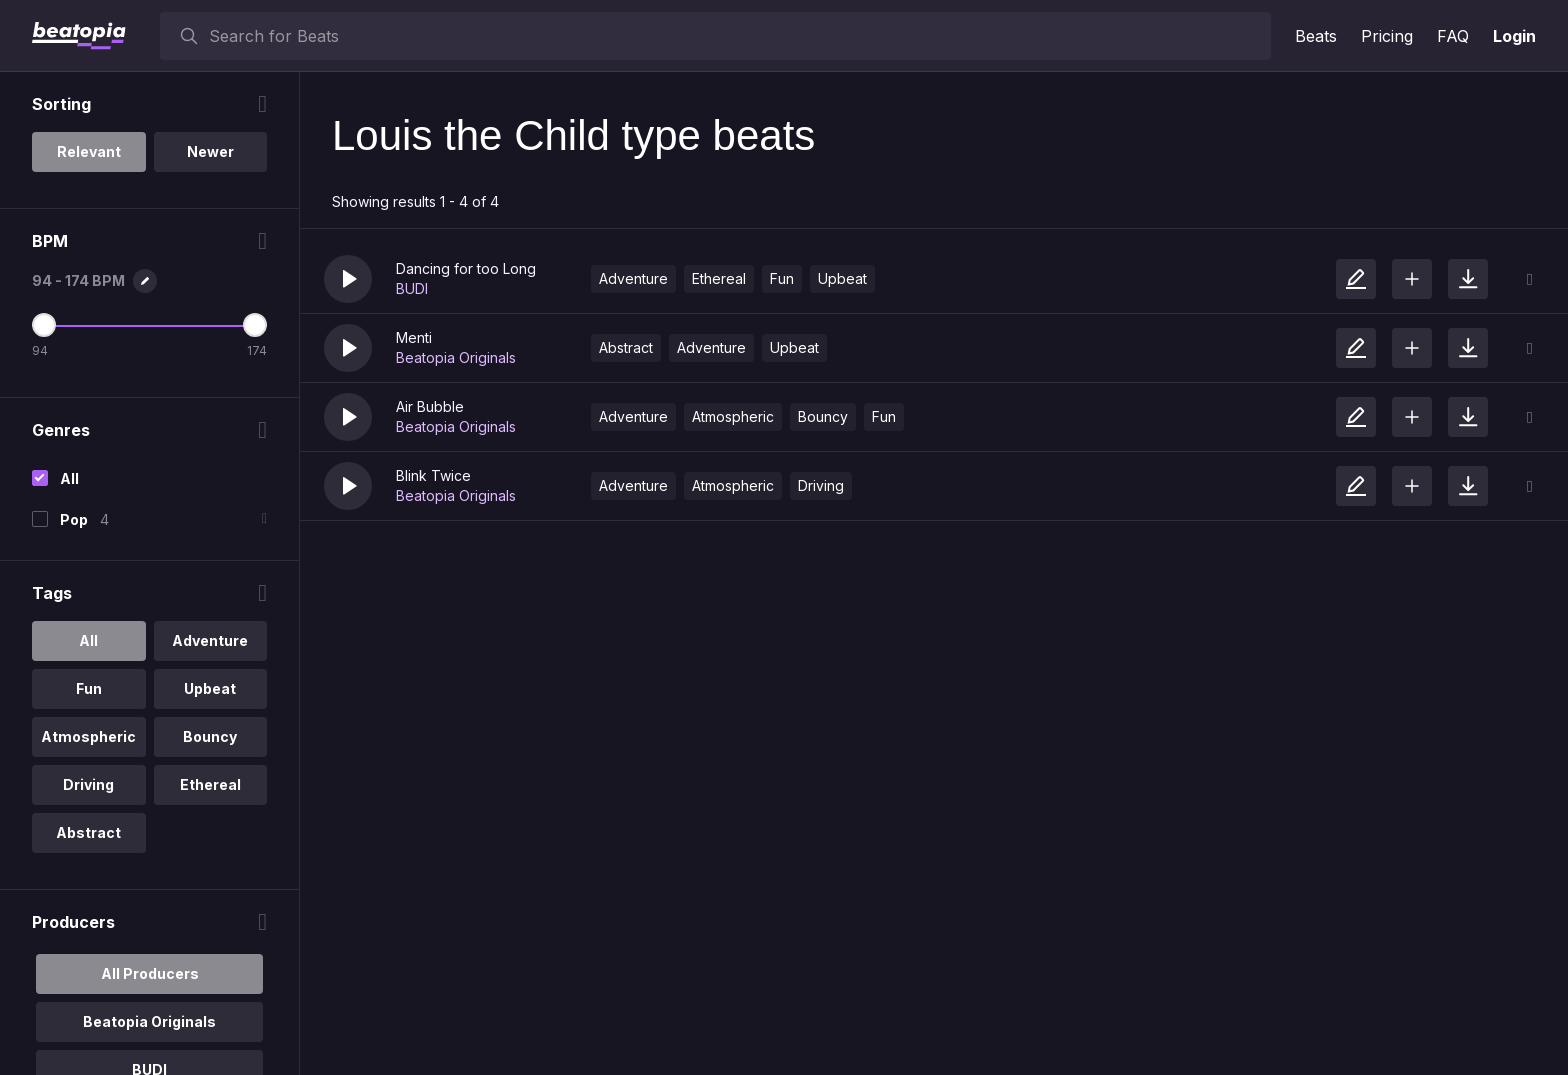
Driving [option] (88, 784)
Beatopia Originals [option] (149, 1021)
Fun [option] (89, 688)
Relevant (89, 151)
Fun (782, 278)
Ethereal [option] (210, 784)
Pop (74, 519)
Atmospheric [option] (88, 736)
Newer (210, 151)
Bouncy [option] (210, 736)
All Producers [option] (150, 973)
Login (1514, 36)
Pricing (1387, 36)
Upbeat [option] (210, 688)
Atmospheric (733, 416)
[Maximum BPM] (255, 325)
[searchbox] (735, 36)
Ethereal (719, 278)
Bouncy (823, 416)
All (69, 478)
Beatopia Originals (456, 357)
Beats (1316, 36)
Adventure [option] (210, 640)
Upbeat (842, 278)
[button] (348, 279)
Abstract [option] (88, 832)
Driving (821, 485)
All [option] (88, 640)
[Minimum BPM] (44, 325)
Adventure (633, 278)
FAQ (1453, 36)
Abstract (626, 347)
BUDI (412, 288)
